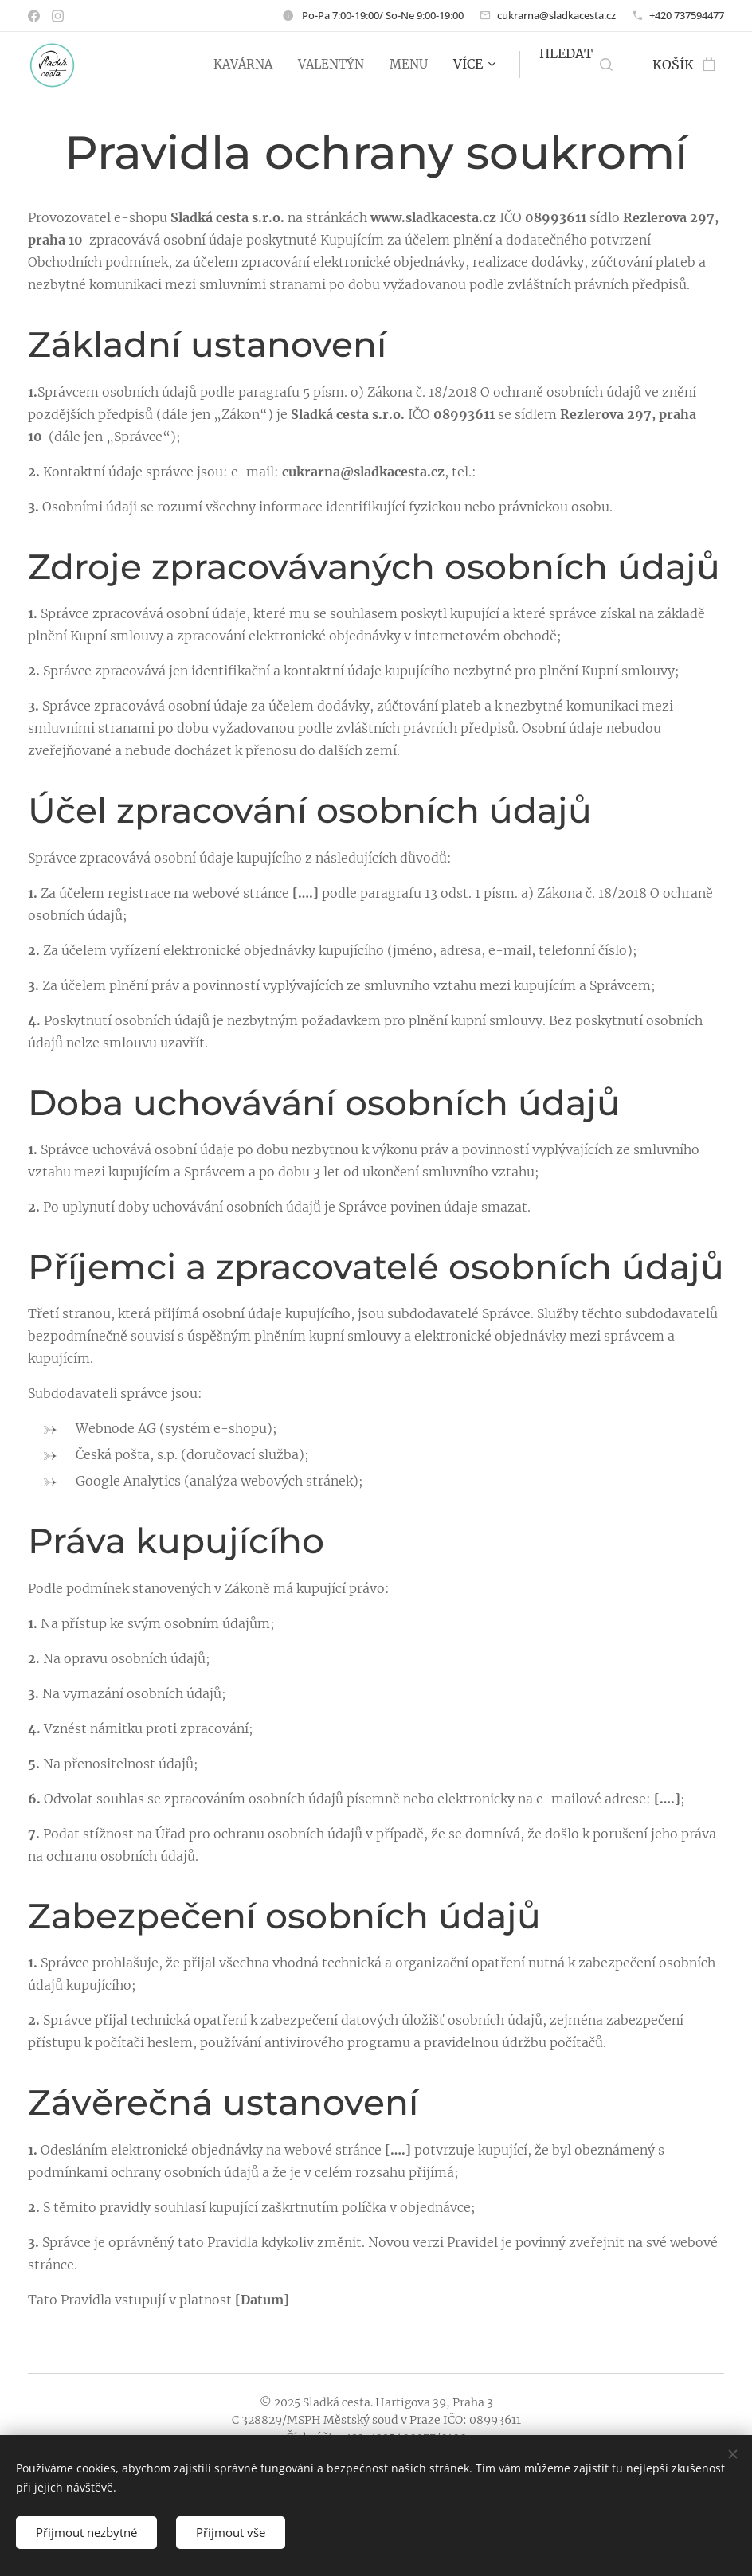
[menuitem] (238, 64)
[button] (576, 64)
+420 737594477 (686, 15)
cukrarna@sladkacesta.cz (556, 15)
